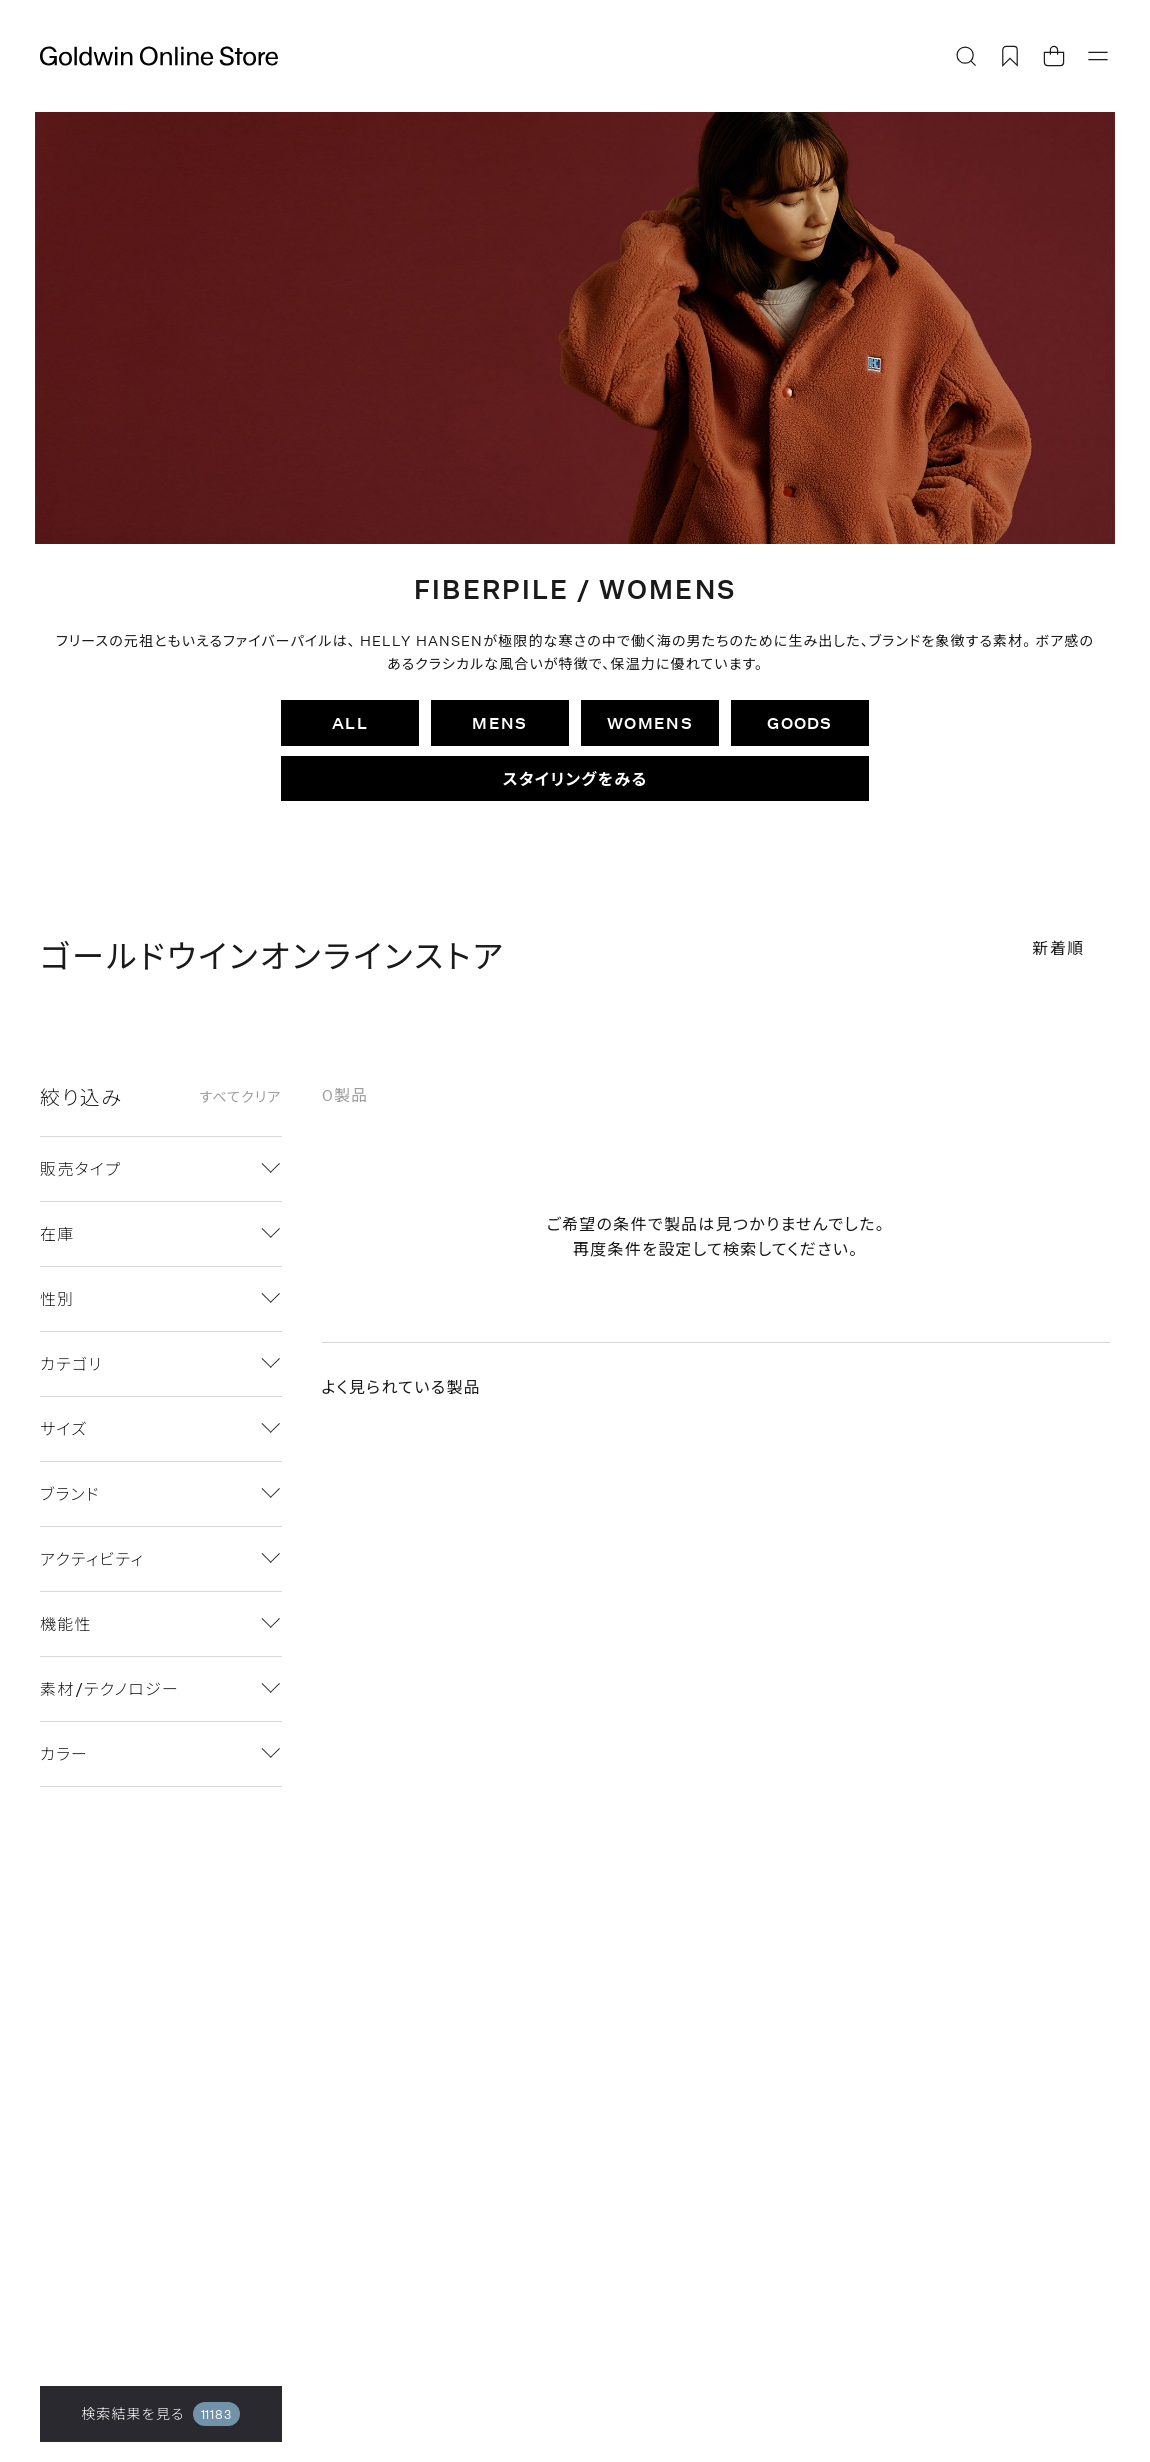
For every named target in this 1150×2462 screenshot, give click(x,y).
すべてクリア (240, 1097)
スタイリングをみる (575, 778)
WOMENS (650, 722)
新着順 (1058, 947)
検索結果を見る (160, 2414)
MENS (499, 722)
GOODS (799, 722)
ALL (350, 722)
